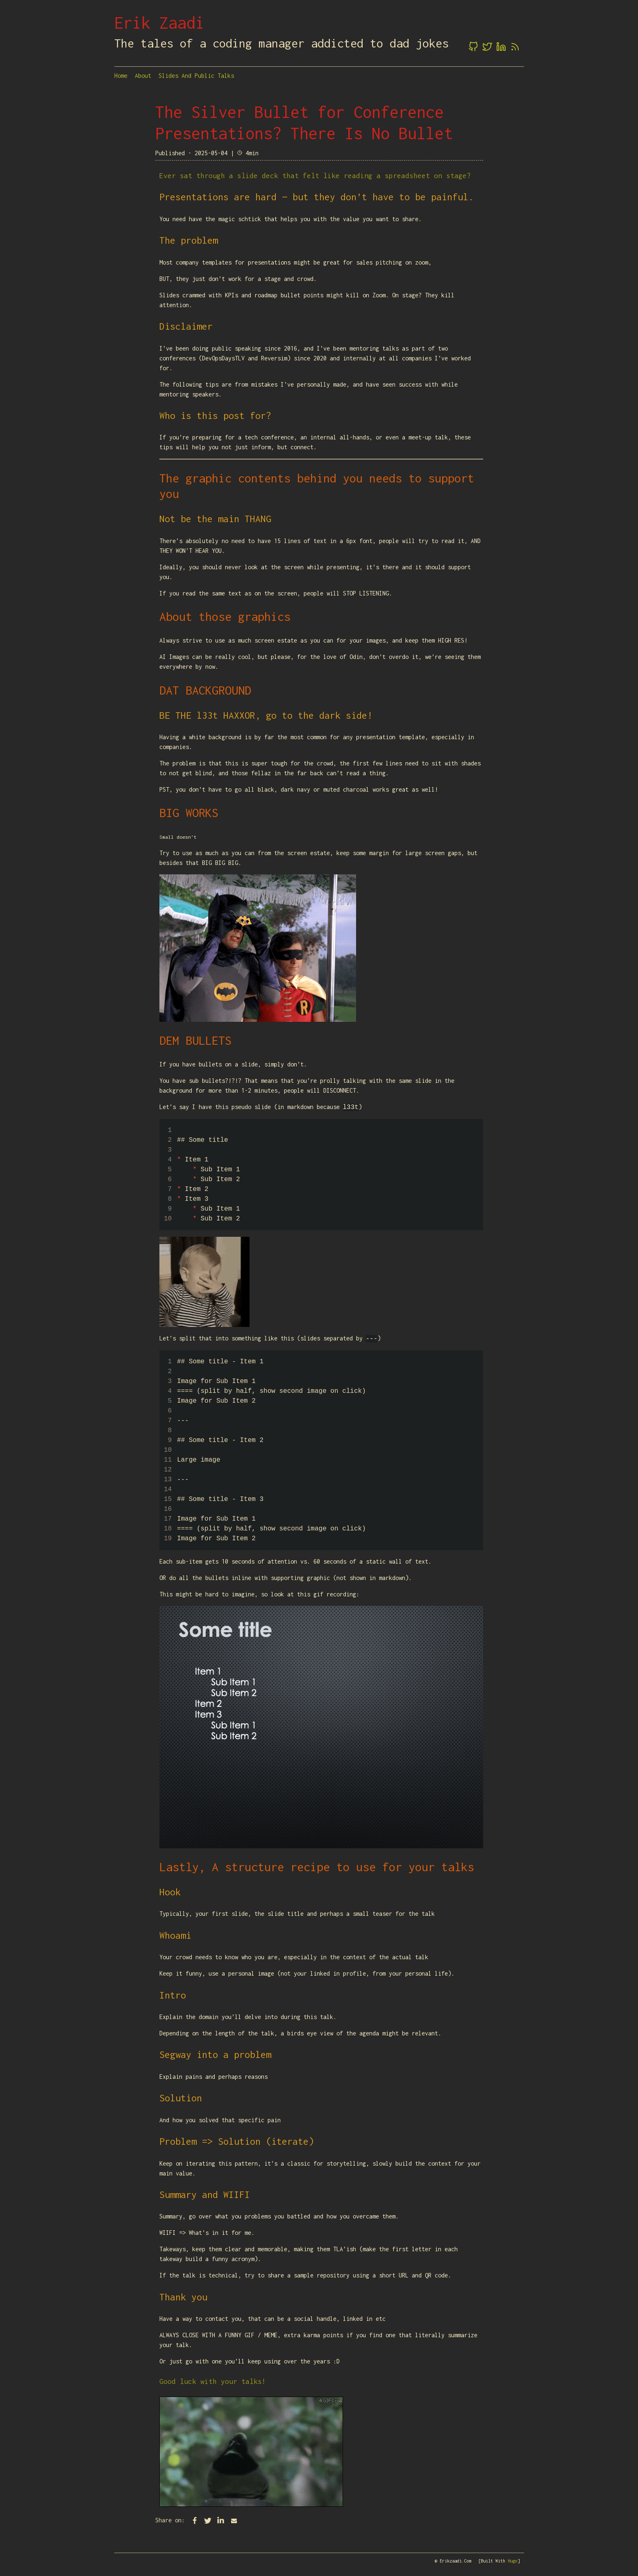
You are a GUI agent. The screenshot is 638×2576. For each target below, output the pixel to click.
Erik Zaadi (159, 22)
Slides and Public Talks (196, 75)
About (143, 75)
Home (120, 75)
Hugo (513, 2560)
